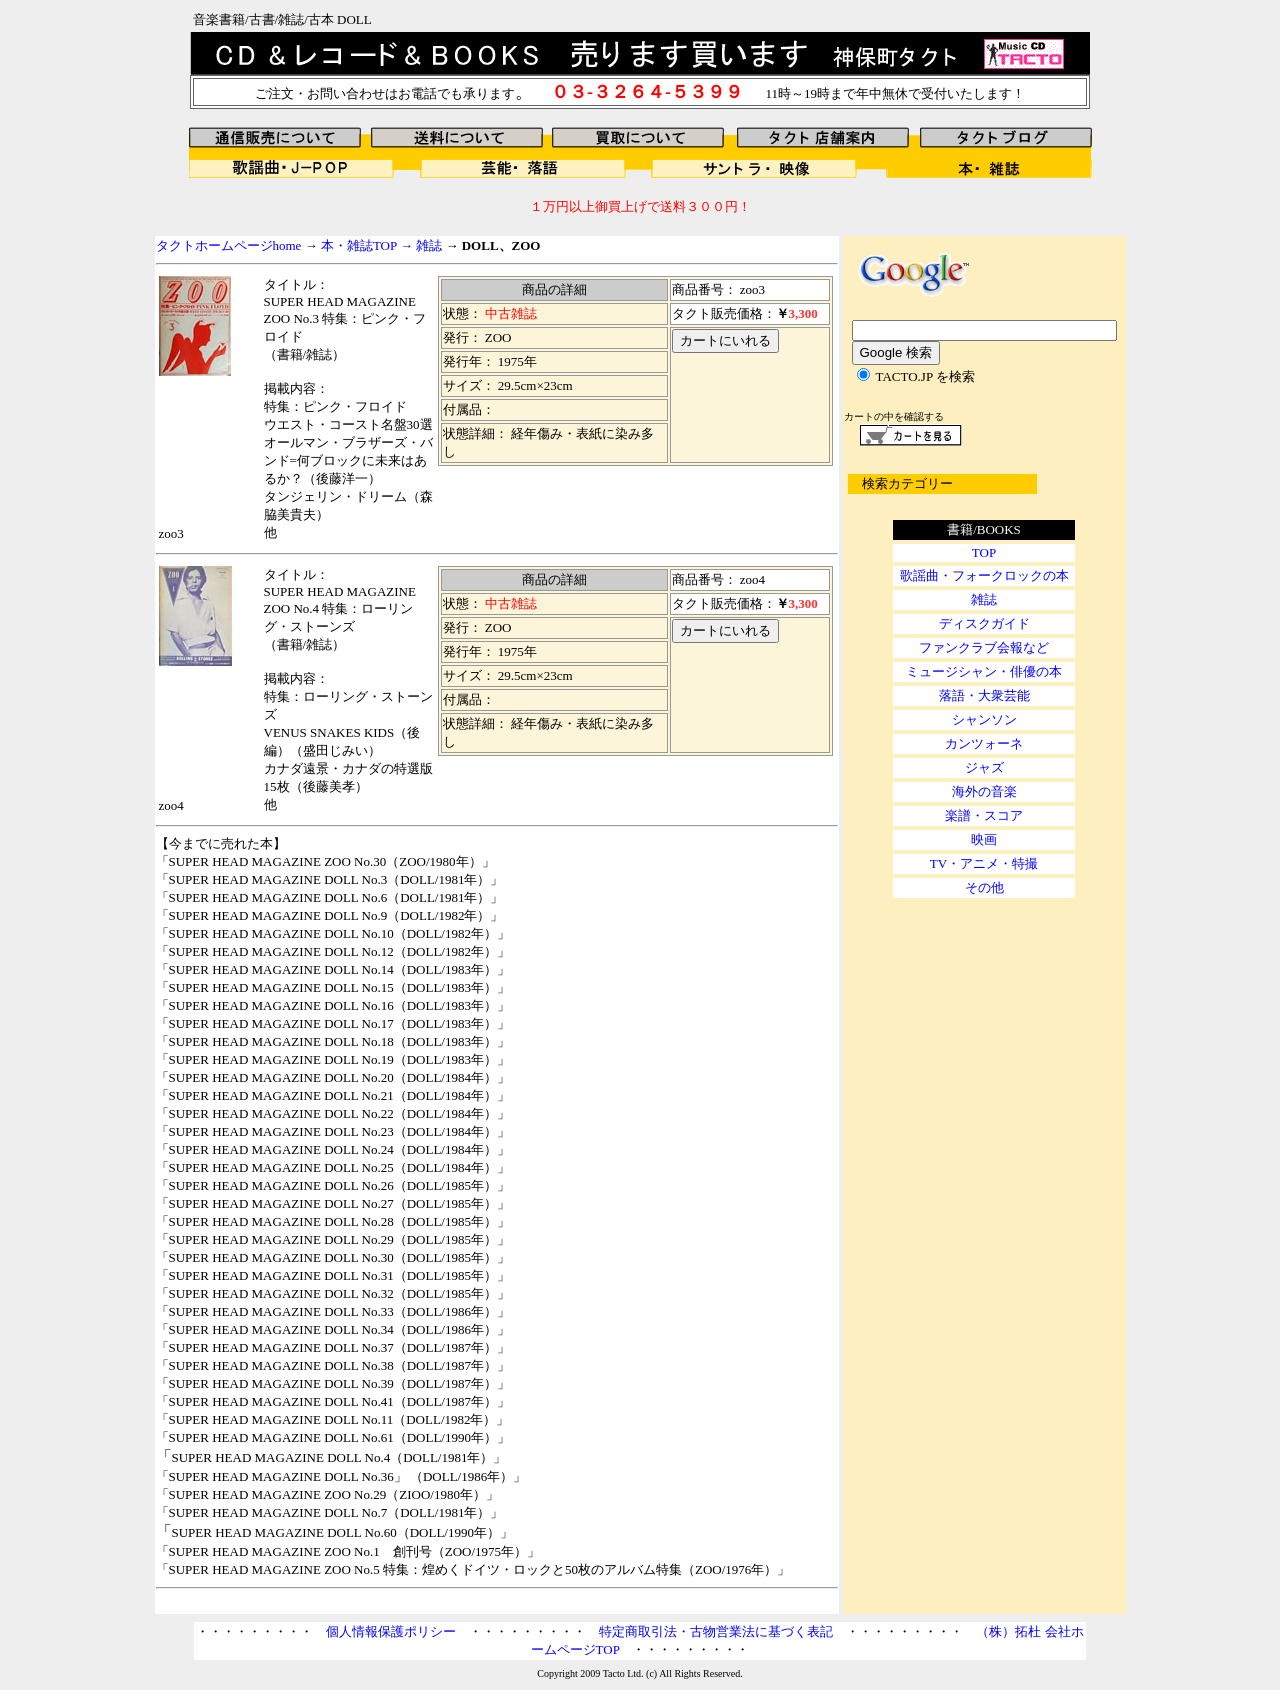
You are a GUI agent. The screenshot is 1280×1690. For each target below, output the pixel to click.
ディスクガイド (984, 623)
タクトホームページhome (229, 245)
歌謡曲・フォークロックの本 (984, 575)
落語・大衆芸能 (984, 695)
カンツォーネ (984, 743)
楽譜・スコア (984, 815)
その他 (984, 887)
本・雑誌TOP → (367, 245)
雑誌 (427, 245)
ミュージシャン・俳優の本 (984, 671)
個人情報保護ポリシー (391, 1631)
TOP (984, 552)
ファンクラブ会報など (984, 647)
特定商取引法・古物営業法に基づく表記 (716, 1631)
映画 (984, 839)
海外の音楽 (984, 791)
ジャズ (984, 767)
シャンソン (984, 719)
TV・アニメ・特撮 (984, 863)
